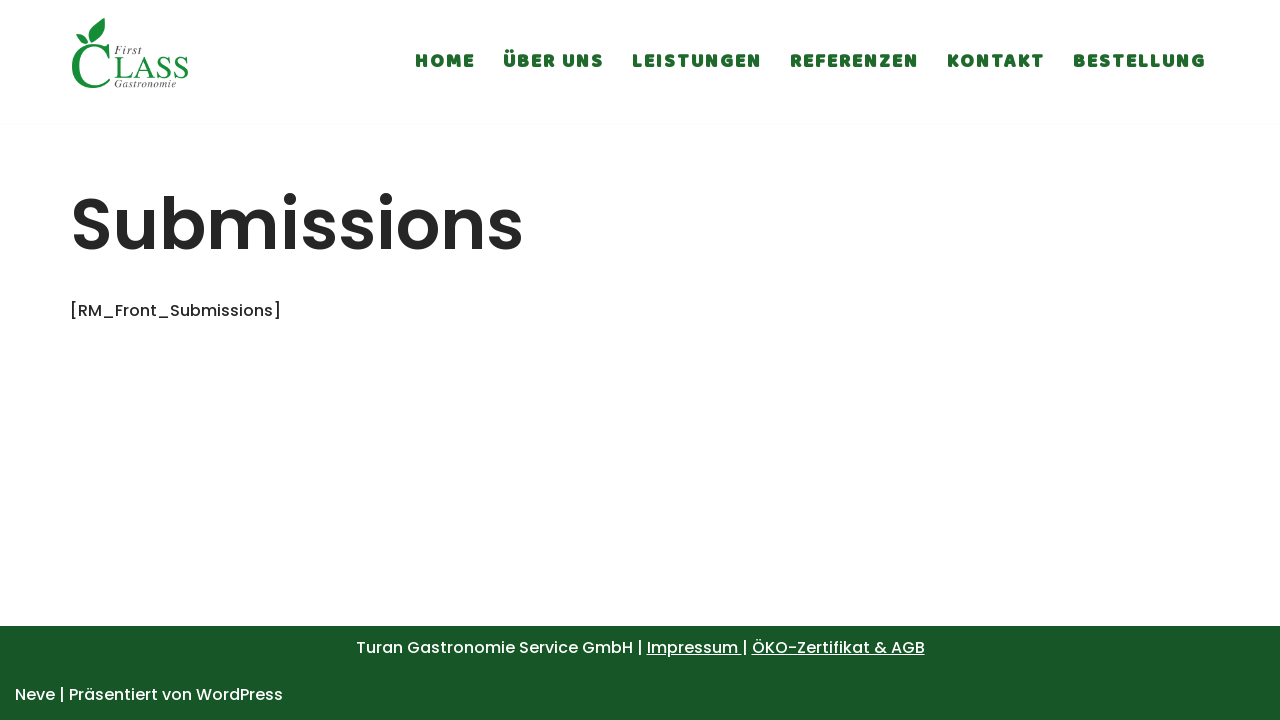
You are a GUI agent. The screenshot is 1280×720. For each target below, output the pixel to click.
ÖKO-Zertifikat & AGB (838, 647)
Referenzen (854, 61)
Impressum (694, 647)
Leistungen (697, 61)
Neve (35, 694)
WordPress (239, 694)
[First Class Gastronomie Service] (130, 61)
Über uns (553, 61)
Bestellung (1139, 61)
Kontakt (996, 61)
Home (445, 61)
